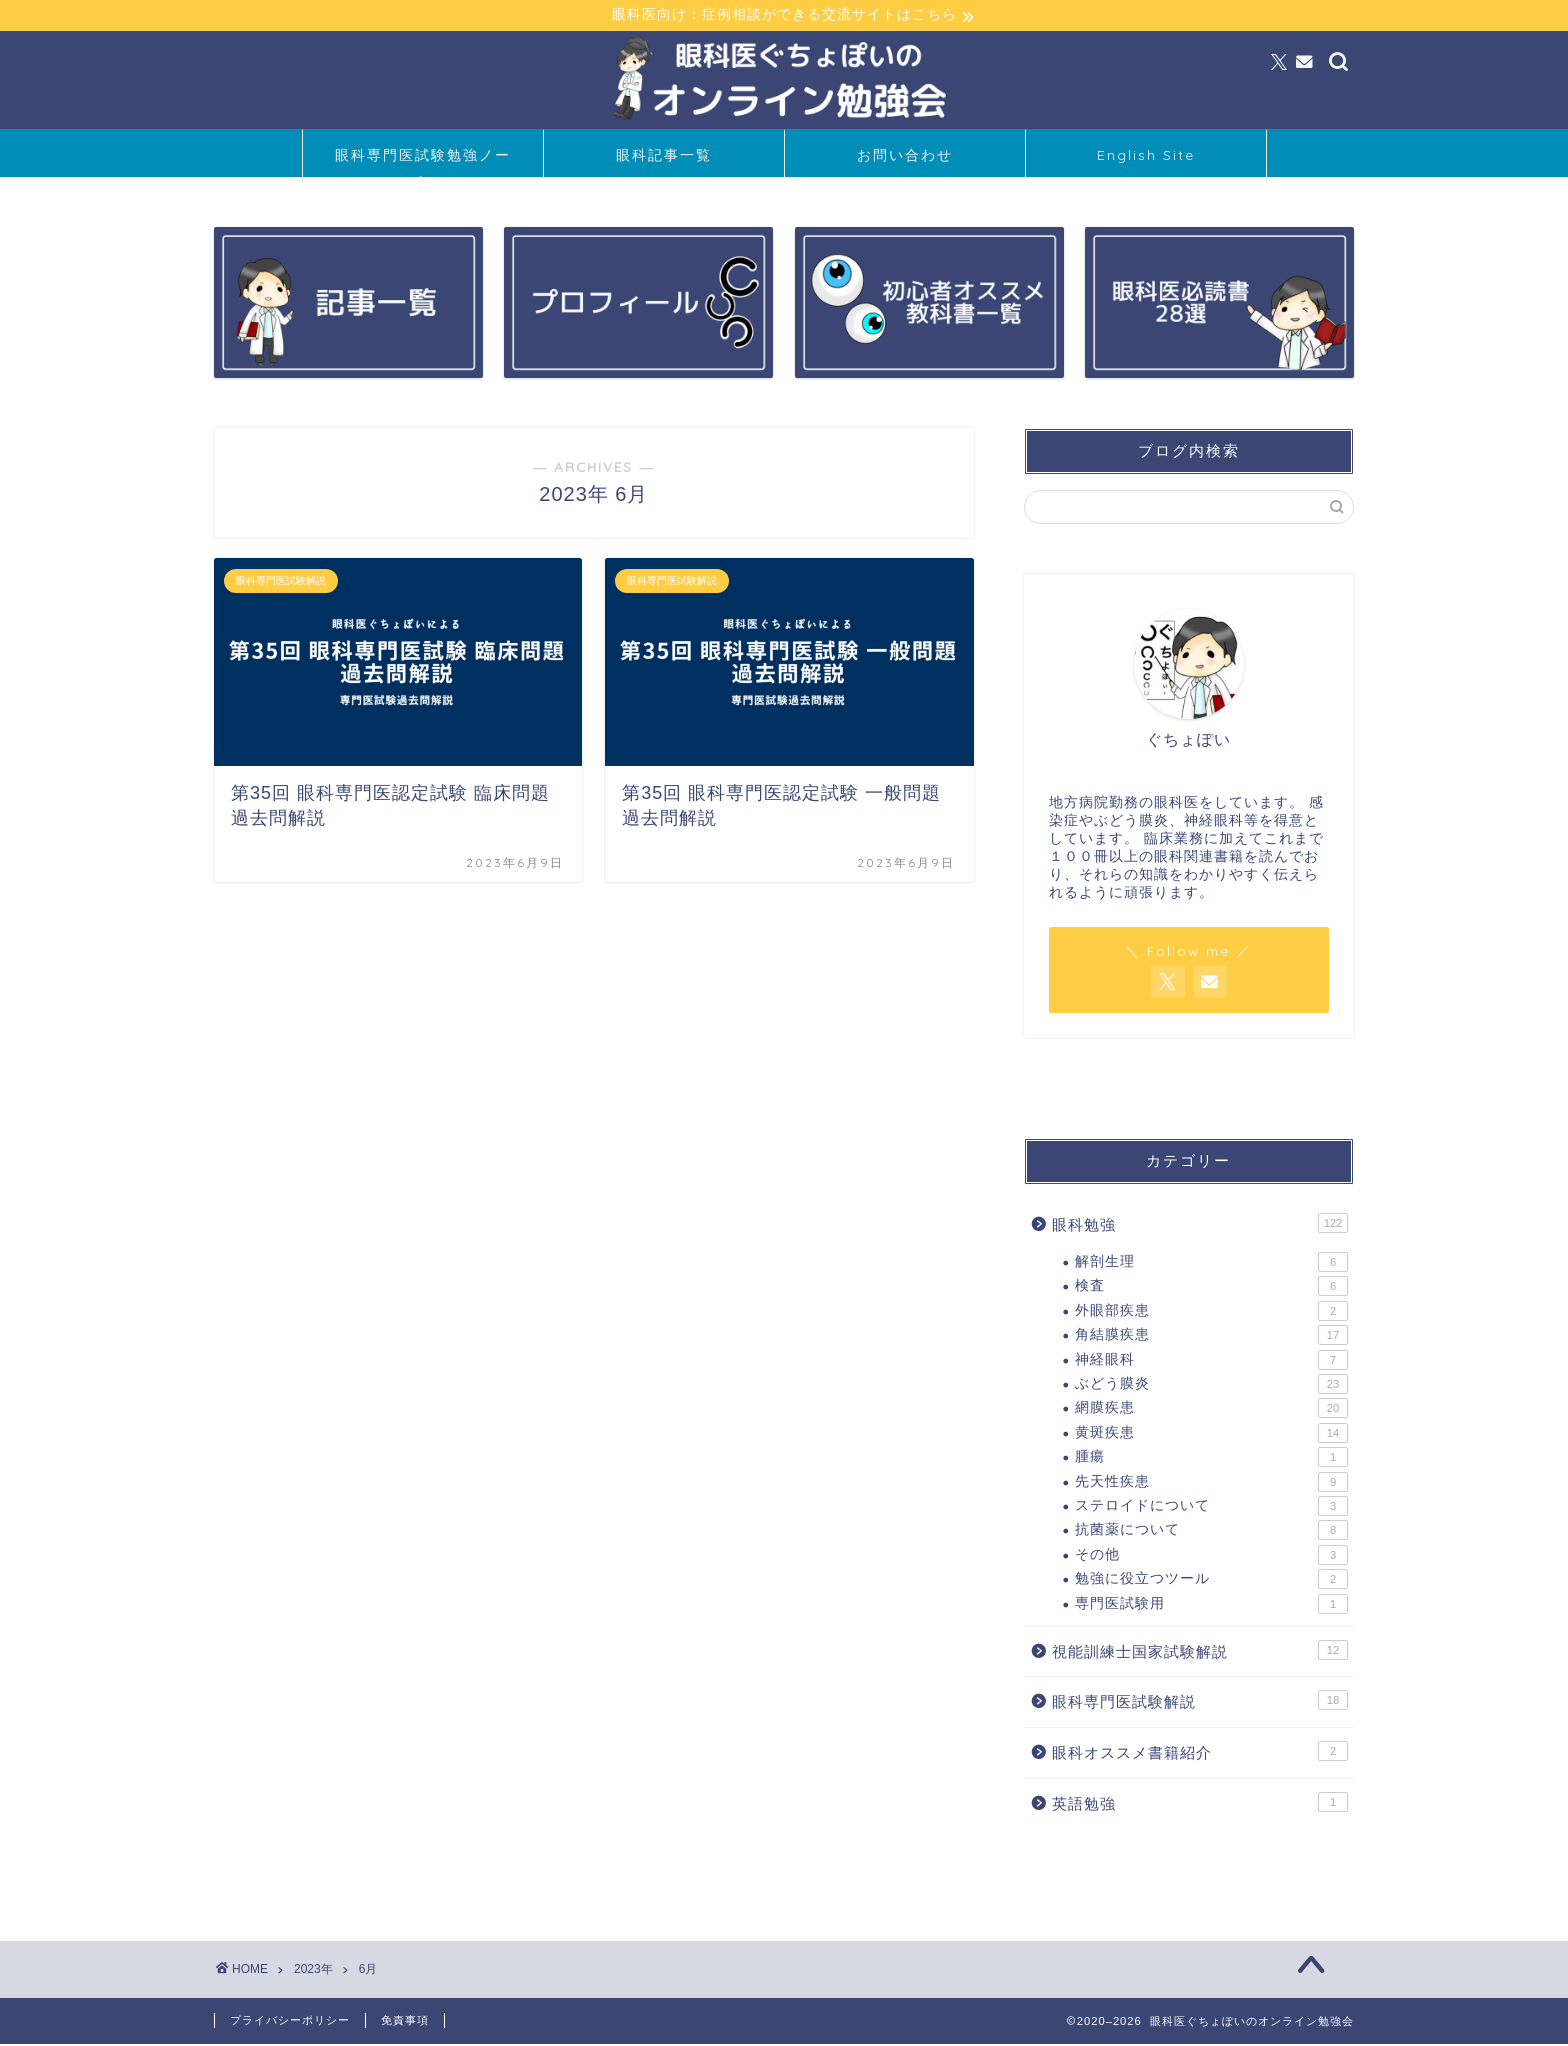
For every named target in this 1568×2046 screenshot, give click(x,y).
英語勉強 (1200, 1803)
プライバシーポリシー (290, 2022)
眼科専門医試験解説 (1200, 1702)
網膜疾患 (1211, 1410)
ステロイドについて (1211, 1508)
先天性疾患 (1211, 1483)
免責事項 (405, 2022)
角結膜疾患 (1211, 1337)
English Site (1146, 157)
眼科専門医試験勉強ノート (423, 163)
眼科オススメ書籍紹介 (1200, 1753)
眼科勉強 (1200, 1225)
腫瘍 (1211, 1459)
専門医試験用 (1211, 1605)
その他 (1211, 1556)
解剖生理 (1211, 1264)
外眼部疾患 (1211, 1313)
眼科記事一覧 (664, 157)
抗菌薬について (1211, 1532)
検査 (1211, 1288)
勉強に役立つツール (1211, 1581)
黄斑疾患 (1211, 1435)
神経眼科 (1211, 1361)
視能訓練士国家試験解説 (1200, 1652)
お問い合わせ (905, 157)
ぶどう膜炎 (1211, 1386)
